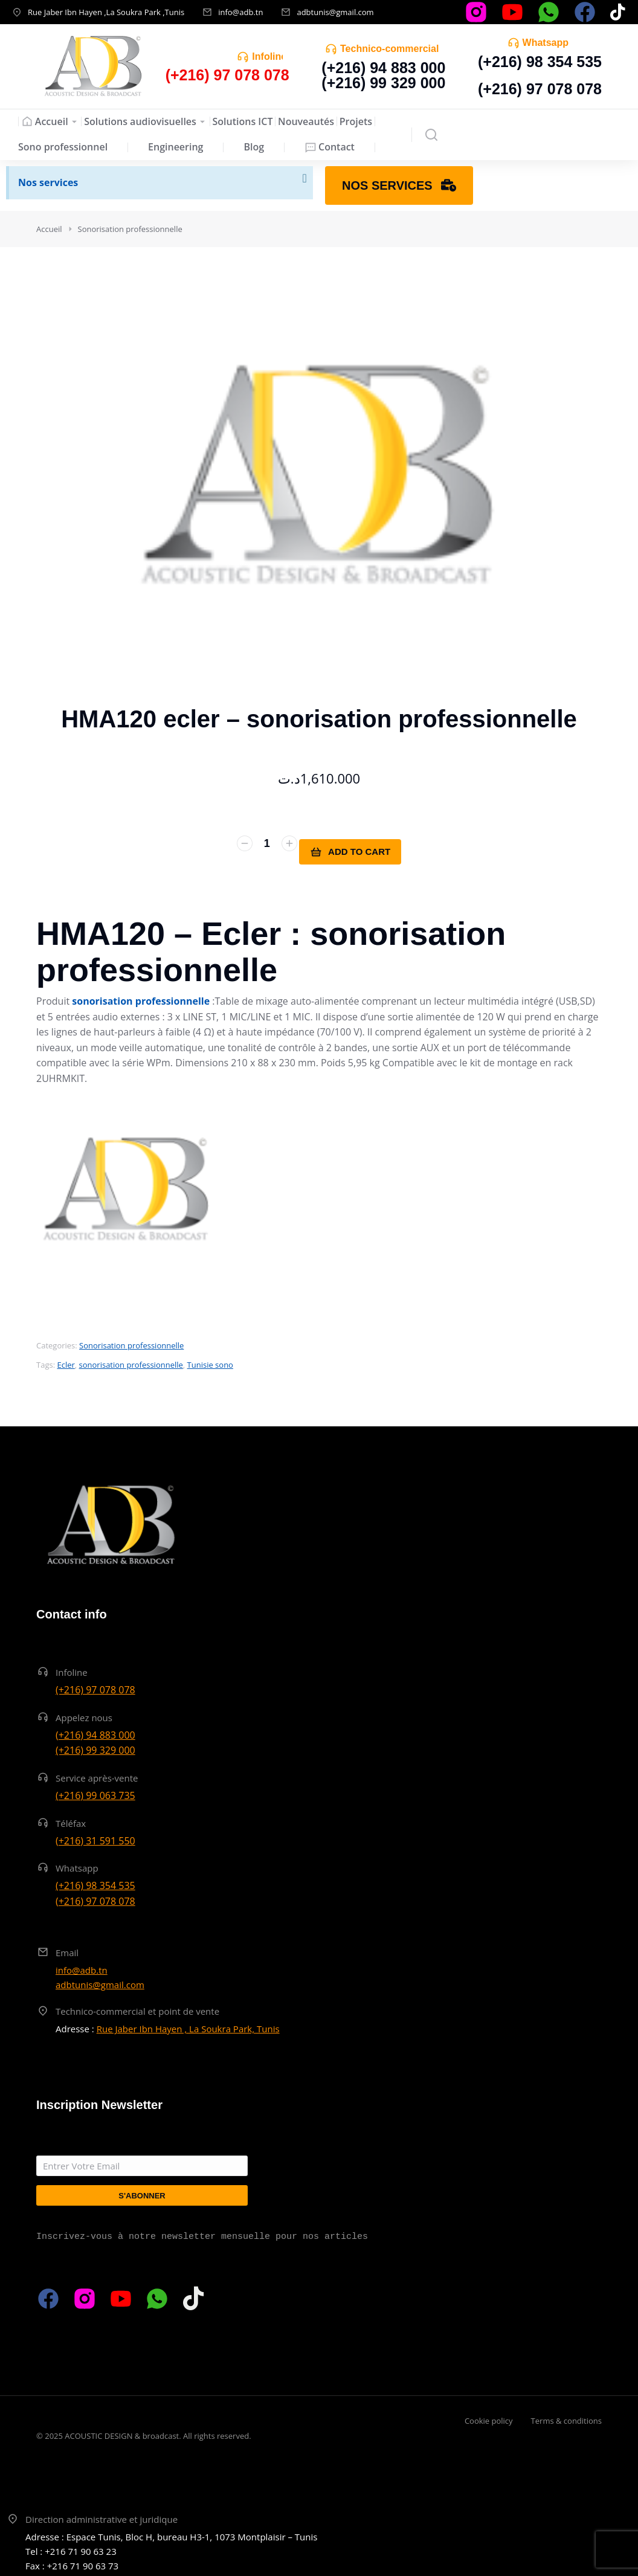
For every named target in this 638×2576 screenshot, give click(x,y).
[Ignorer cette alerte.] (303, 180)
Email (67, 1949)
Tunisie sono (210, 1361)
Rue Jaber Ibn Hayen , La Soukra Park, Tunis (188, 2026)
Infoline (269, 56)
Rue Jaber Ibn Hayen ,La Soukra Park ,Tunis (106, 12)
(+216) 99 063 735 (95, 1792)
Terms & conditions (566, 2417)
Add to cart (358, 852)
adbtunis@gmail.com (335, 12)
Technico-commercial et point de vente (137, 2008)
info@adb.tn (240, 12)
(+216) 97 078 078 (540, 88)
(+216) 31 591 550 (95, 1837)
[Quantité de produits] (258, 852)
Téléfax (71, 1820)
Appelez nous (84, 1714)
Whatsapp (546, 42)
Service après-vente (97, 1775)
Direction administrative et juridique (101, 2516)
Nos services (48, 182)
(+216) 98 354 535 (540, 61)
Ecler (65, 1361)
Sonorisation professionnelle (131, 1342)
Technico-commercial (389, 48)
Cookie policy (489, 2417)
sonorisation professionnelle (131, 1361)
